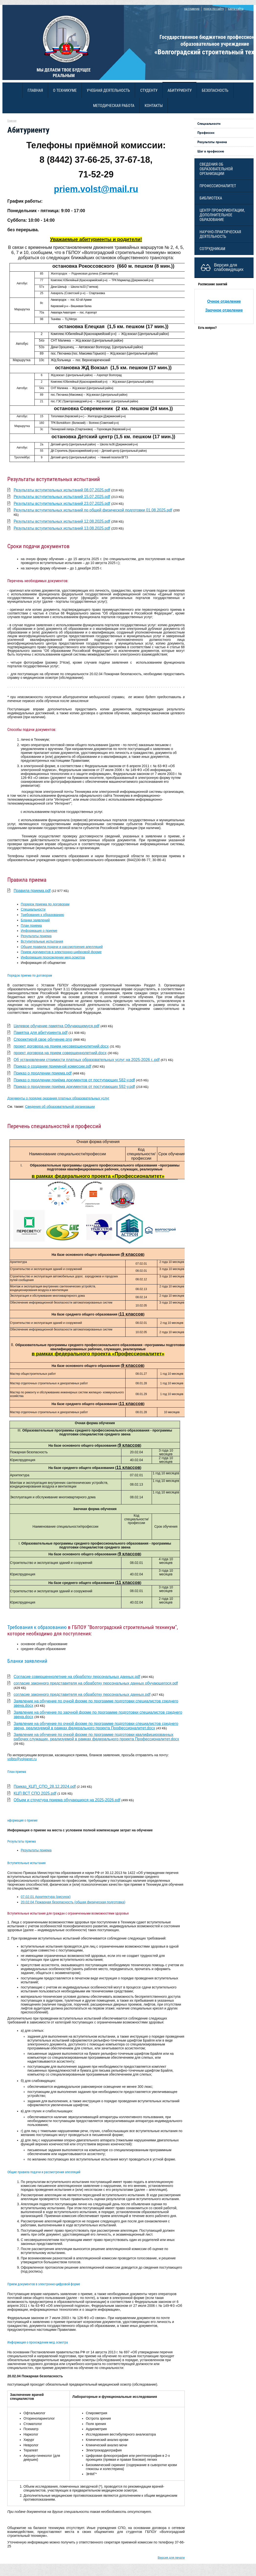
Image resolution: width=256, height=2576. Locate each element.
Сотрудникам (212, 248)
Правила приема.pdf (32, 891)
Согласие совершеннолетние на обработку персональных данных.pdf (77, 1677)
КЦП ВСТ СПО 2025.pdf (35, 1793)
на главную (191, 9)
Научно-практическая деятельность (220, 234)
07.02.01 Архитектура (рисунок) (46, 1897)
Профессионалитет (218, 186)
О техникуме (65, 90)
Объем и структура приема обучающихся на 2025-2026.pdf (67, 1800)
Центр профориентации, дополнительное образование (222, 215)
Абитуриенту (180, 90)
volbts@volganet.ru (22, 1759)
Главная (35, 90)
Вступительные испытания (42, 941)
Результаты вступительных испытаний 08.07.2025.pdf (62, 490)
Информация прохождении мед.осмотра (53, 957)
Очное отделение (224, 301)
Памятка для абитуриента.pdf (41, 1032)
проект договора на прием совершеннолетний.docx (60, 1053)
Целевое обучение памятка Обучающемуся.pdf (56, 1026)
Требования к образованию (42, 915)
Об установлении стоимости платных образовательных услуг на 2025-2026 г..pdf (87, 1060)
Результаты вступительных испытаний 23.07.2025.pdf (62, 503)
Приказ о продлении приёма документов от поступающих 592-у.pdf (74, 1087)
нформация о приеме (22, 1820)
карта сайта (235, 9)
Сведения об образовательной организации (60, 1107)
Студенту (149, 90)
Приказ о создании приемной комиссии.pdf (52, 1066)
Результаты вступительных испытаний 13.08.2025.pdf (62, 528)
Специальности (33, 909)
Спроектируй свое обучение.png (43, 1039)
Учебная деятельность (108, 90)
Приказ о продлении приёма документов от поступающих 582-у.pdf (74, 1080)
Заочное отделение (224, 310)
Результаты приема (36, 936)
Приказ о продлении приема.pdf (43, 1073)
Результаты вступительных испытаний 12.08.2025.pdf (62, 521)
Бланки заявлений (35, 920)
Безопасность (215, 90)
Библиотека (211, 198)
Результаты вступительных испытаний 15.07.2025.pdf (62, 497)
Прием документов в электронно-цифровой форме (61, 952)
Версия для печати (171, 2557)
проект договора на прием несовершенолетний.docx (61, 1046)
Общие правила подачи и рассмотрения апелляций (62, 947)
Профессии (205, 132)
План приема (31, 925)
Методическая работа (113, 105)
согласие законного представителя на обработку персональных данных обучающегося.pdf (96, 1683)
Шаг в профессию (210, 151)
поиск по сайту (213, 9)
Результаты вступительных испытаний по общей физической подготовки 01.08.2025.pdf (93, 510)
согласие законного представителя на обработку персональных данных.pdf (82, 1694)
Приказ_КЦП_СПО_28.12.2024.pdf (45, 1786)
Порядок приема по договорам (45, 904)
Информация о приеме (39, 931)
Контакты (154, 105)
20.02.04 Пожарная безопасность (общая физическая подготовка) (73, 1902)
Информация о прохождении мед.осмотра (37, 2342)
